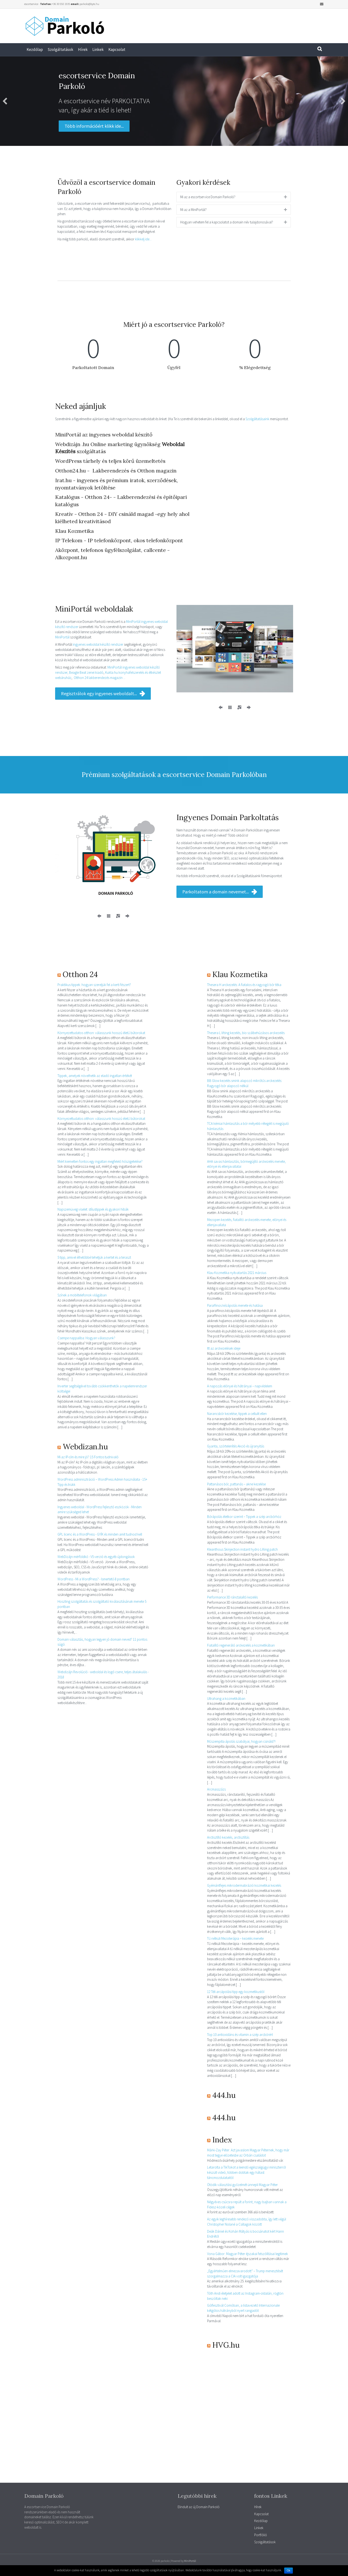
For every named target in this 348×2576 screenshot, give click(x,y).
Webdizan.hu (85, 1446)
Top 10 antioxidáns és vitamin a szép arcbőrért (240, 2034)
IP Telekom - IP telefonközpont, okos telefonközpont (119, 540)
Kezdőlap (35, 49)
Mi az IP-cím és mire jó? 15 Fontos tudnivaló (88, 1457)
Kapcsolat (116, 49)
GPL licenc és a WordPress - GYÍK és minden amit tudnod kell (99, 1534)
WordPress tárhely (78, 461)
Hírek (83, 49)
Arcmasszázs (216, 1789)
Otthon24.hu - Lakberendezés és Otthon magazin (115, 470)
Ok (288, 2570)
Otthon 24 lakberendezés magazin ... (99, 677)
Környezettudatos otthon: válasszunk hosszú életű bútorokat (101, 1033)
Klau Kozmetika (74, 531)
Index (222, 2140)
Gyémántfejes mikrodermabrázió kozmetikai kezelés (244, 1885)
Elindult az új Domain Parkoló (199, 2507)
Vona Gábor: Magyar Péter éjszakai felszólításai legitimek (247, 2253)
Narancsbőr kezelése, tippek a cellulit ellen (237, 1413)
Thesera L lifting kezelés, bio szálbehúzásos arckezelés (246, 1033)
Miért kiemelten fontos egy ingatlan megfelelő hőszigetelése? (100, 1161)
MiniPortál (62, 637)
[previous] (5, 101)
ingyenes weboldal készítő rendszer (98, 644)
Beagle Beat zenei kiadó (86, 672)
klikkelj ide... (143, 239)
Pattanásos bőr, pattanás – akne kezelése (236, 1484)
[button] (94, 126)
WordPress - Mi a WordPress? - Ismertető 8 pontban (93, 1579)
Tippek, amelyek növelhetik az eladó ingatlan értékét (94, 1075)
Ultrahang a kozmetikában (226, 1698)
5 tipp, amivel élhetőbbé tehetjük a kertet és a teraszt (94, 1257)
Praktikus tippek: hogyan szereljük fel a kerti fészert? (94, 984)
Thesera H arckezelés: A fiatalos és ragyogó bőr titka (244, 984)
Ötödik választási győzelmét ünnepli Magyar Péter (242, 2184)
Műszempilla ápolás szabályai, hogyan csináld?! (241, 1741)
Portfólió (260, 2535)
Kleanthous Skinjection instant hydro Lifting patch (242, 1549)
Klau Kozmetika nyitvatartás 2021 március (236, 1272)
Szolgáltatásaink (258, 419)
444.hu (224, 2095)
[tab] (234, 197)
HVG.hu (226, 2345)
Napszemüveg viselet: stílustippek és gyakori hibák (93, 1209)
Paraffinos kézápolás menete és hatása (235, 1305)
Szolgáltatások (60, 49)
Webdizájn (67, 444)
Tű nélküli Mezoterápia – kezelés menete (235, 1938)
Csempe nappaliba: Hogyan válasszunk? (86, 1338)
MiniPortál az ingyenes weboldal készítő (103, 434)
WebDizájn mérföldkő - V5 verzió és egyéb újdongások (96, 1556)
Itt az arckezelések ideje (223, 1348)
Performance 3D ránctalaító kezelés (232, 1597)
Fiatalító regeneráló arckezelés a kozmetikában (241, 1645)
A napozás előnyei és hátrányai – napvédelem (239, 1386)
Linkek (98, 49)
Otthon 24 (80, 974)
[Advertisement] (260, 24)
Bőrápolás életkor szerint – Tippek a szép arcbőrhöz (244, 1516)
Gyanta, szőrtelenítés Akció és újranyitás (235, 1446)
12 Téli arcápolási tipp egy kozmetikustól (235, 1991)
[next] (343, 101)
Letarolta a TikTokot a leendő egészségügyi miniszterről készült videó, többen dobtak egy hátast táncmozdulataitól (246, 2172)
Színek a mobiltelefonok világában (82, 1295)
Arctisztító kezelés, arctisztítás (228, 1837)
